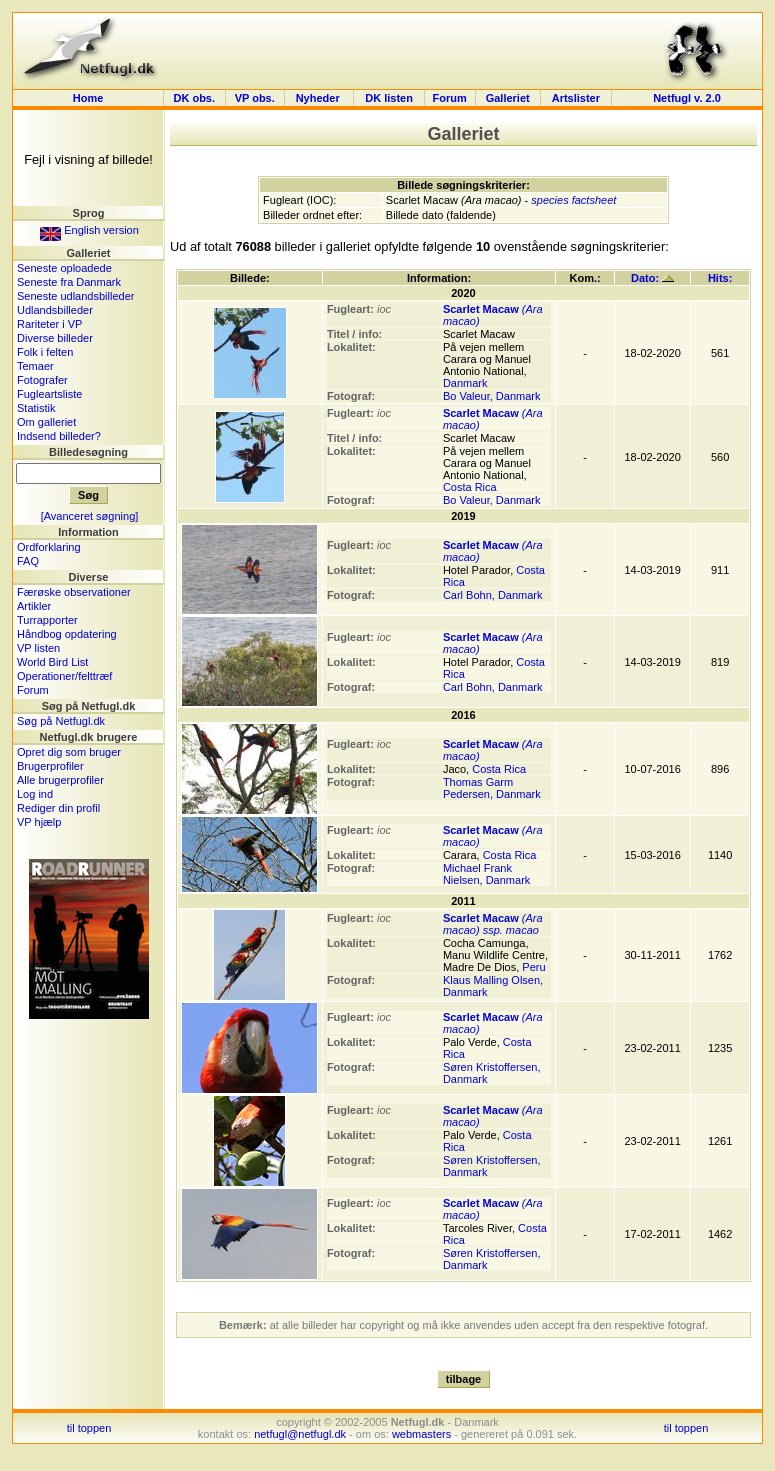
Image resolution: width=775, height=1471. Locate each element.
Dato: (652, 278)
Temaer (35, 366)
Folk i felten (45, 352)
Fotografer (42, 380)
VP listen (38, 648)
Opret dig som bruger (69, 752)
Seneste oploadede (64, 268)
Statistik (36, 408)
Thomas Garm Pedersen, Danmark (492, 788)
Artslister (576, 98)
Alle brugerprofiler (60, 780)
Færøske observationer (74, 592)
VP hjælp (39, 822)
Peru (533, 967)
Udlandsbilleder (55, 310)
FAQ (28, 561)
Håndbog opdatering (67, 634)
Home (88, 98)
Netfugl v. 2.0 (687, 98)
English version (89, 230)
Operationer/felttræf (64, 676)
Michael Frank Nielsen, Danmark (486, 874)
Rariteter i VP (49, 324)
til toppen (89, 1428)
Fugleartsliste (49, 394)
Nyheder (319, 98)
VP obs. (255, 98)
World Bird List (52, 662)
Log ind (35, 794)
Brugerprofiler (50, 766)
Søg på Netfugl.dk (61, 721)
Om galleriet (46, 422)
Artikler (34, 606)
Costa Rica (470, 487)
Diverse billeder (55, 338)
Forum (450, 98)
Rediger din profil (58, 808)
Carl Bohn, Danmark (493, 595)
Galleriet (508, 98)
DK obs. (194, 98)
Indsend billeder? (59, 436)
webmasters (421, 1434)
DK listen (389, 98)
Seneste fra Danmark (69, 282)
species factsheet (573, 200)
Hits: (720, 278)
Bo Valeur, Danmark (492, 396)
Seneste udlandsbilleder (75, 296)
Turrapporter (47, 620)
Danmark (465, 383)
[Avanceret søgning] (90, 516)
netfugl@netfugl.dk (300, 1434)
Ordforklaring (49, 547)
